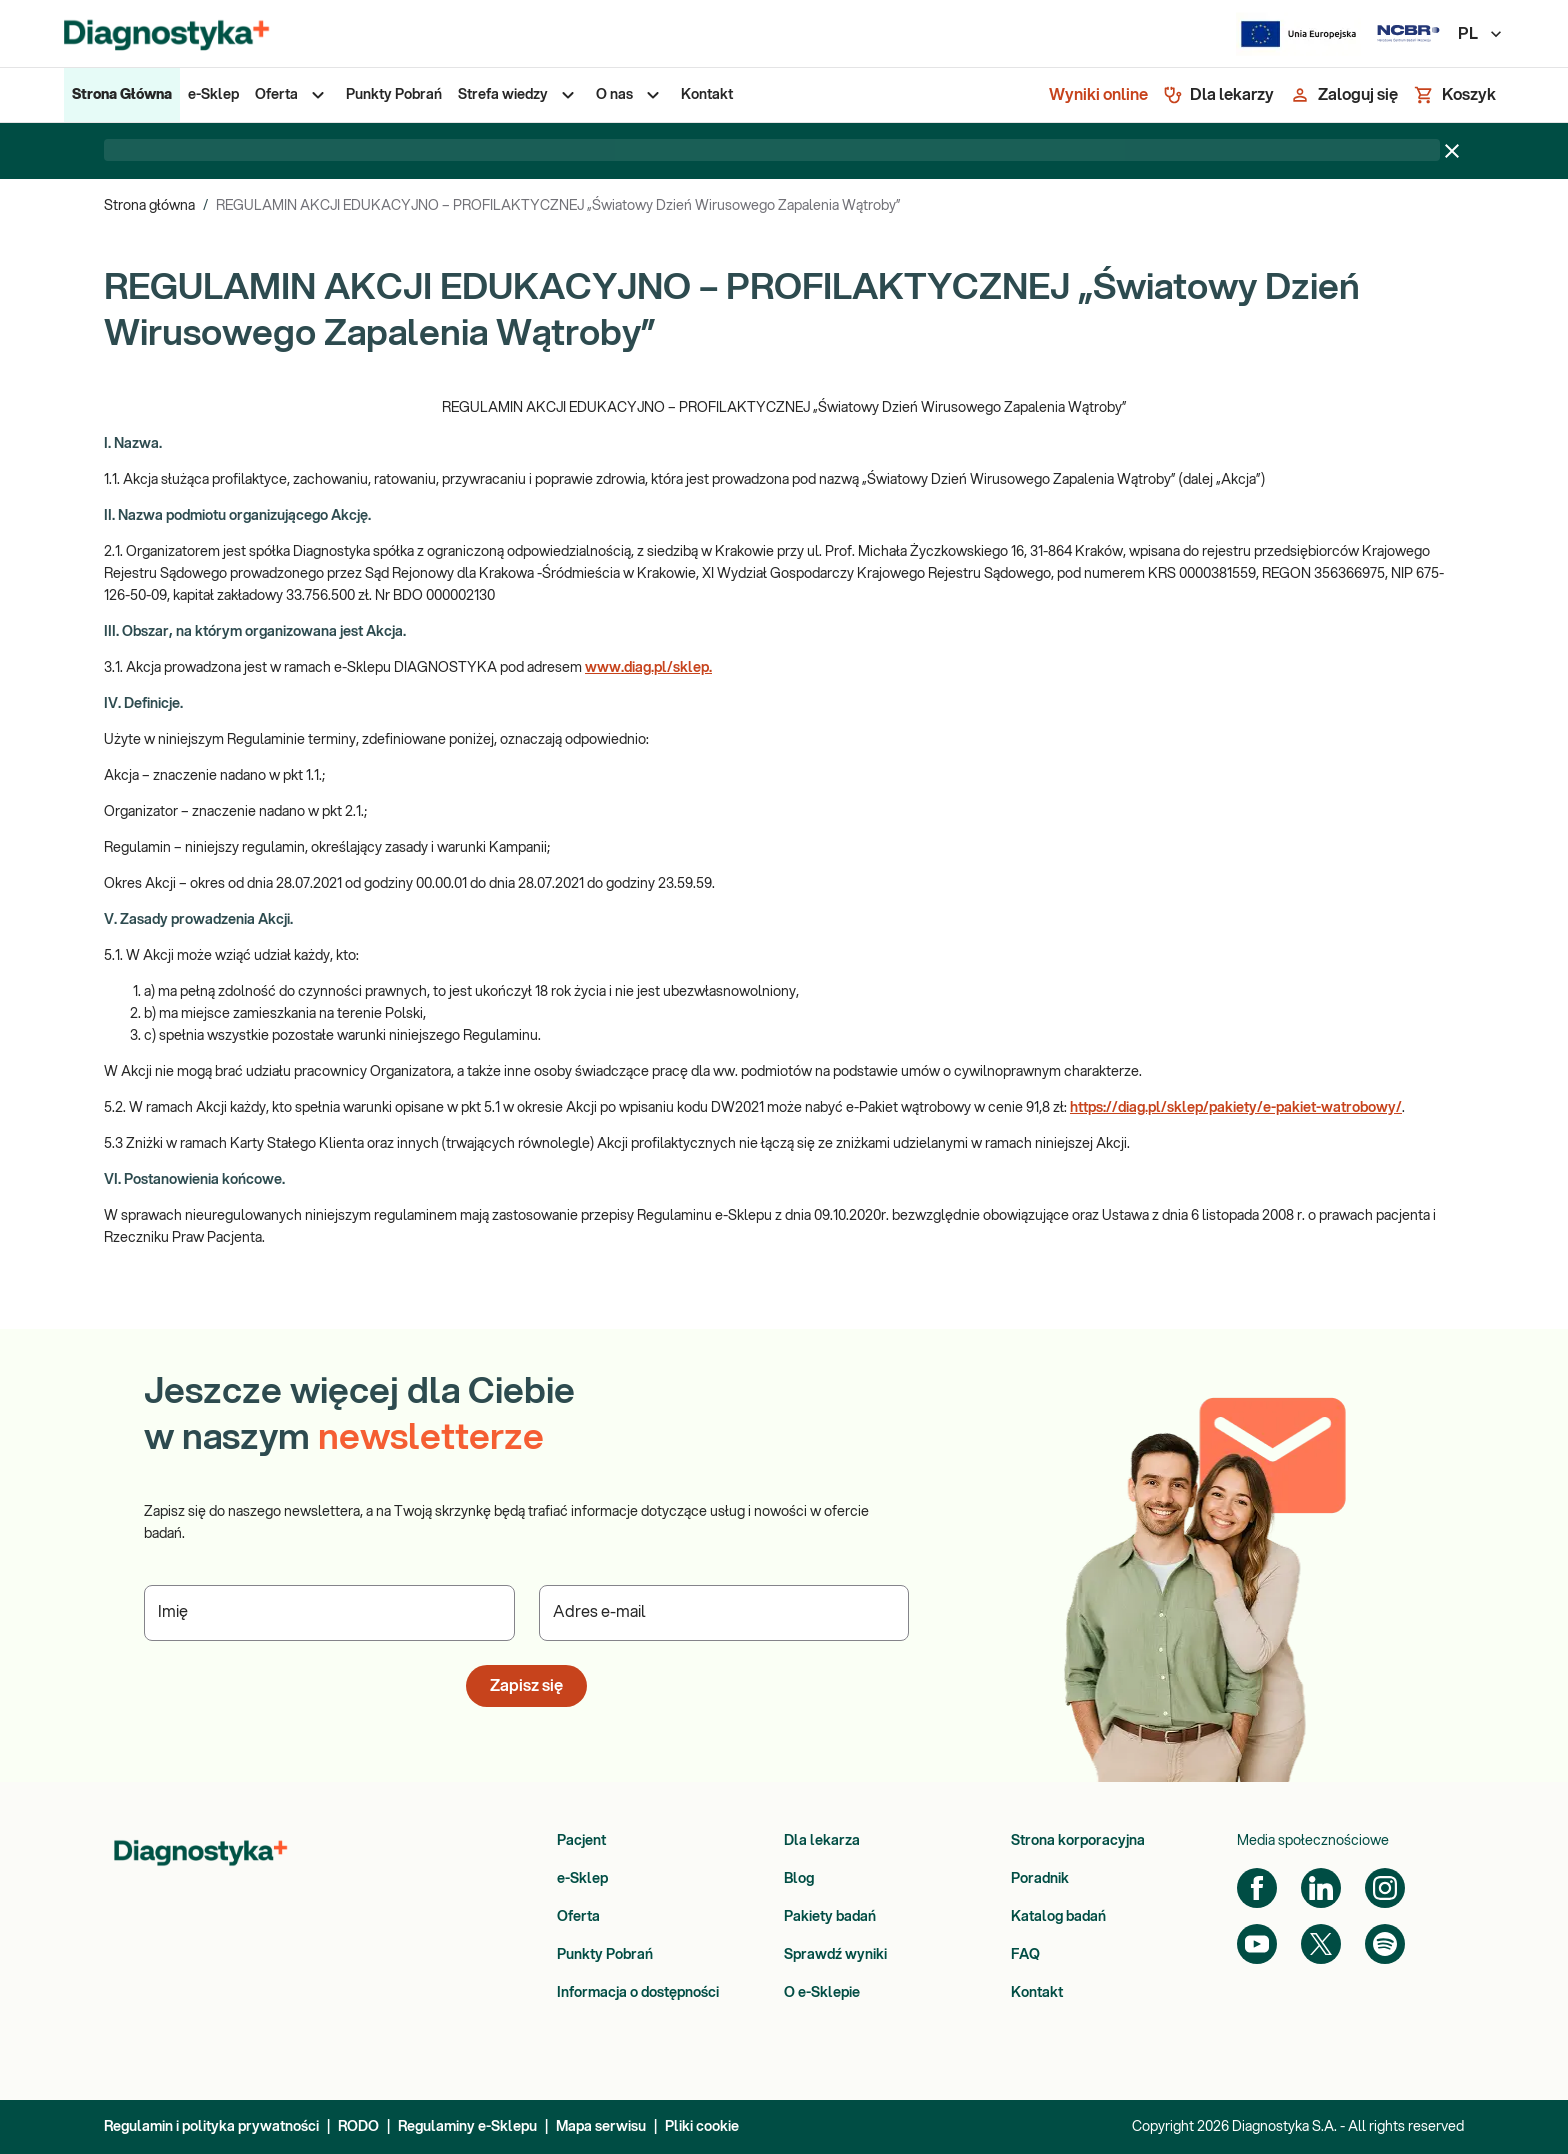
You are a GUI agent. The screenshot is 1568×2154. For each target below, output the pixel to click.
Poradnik (1040, 1879)
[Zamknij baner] (1452, 151)
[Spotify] (1385, 1944)
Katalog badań (1058, 1917)
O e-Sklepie (822, 1993)
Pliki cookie (702, 2127)
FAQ (1025, 1955)
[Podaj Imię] (329, 1613)
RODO (358, 2127)
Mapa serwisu (601, 2127)
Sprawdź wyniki (835, 1955)
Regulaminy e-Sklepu (467, 2127)
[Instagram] (1385, 1888)
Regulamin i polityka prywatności (211, 2127)
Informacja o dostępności (638, 1993)
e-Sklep (582, 1879)
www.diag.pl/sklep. (648, 668)
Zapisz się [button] (526, 1686)
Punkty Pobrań (605, 1955)
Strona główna (149, 206)
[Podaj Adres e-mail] (724, 1613)
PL (1481, 34)
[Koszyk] (1455, 95)
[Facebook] (1257, 1888)
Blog (799, 1879)
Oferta (578, 1917)
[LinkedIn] (1321, 1888)
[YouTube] (1257, 1944)
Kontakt (1037, 1993)
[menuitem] (122, 95)
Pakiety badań (830, 1917)
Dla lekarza (822, 1841)
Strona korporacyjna (1078, 1841)
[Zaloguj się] (1344, 95)
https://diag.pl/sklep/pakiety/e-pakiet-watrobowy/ (1236, 1108)
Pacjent (581, 1841)
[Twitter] (1321, 1944)
